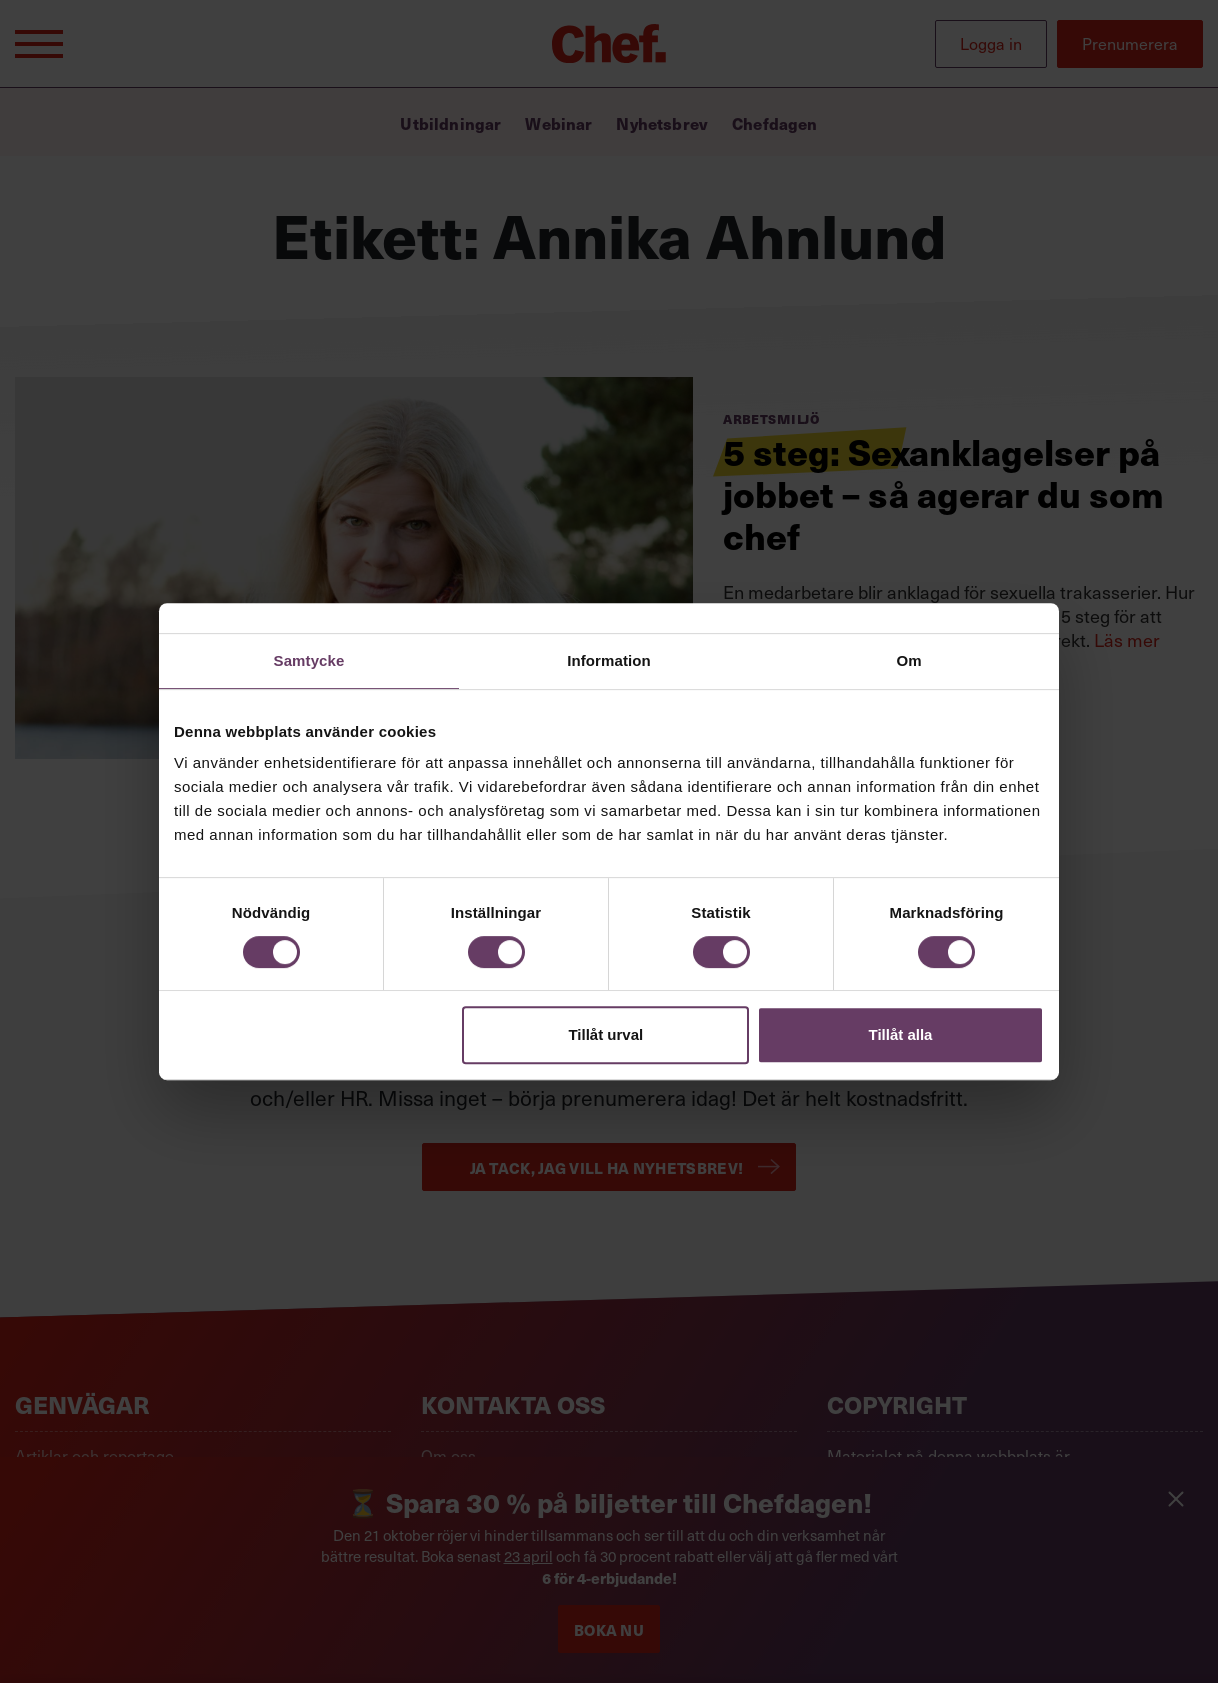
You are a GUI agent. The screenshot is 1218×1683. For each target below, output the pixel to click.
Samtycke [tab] (309, 660)
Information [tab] (609, 660)
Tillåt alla (900, 1034)
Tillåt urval (605, 1034)
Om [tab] (908, 660)
